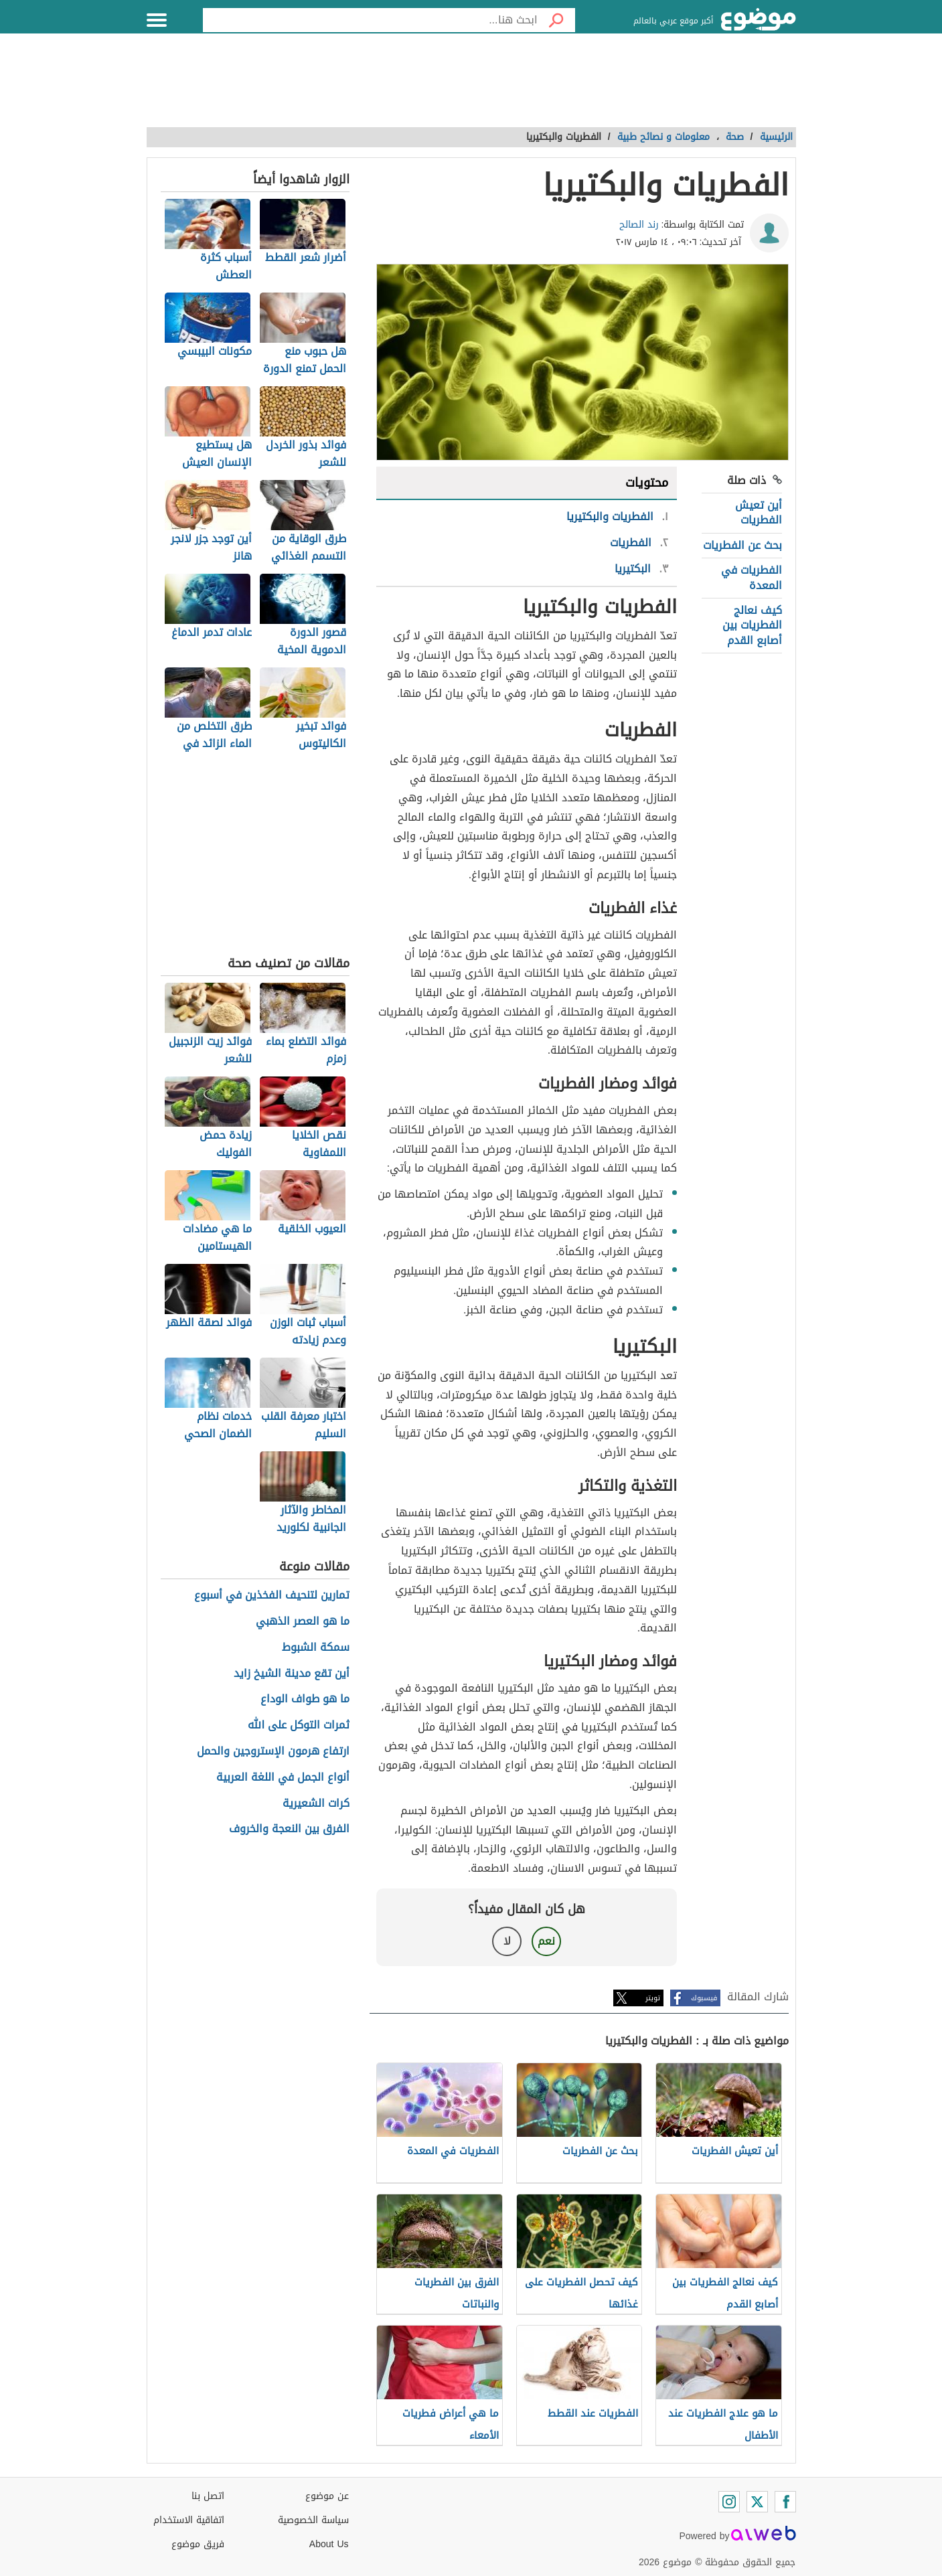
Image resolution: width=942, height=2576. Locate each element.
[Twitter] (757, 2501)
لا (507, 1941)
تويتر (652, 1998)
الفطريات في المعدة (751, 577)
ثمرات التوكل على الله (298, 1725)
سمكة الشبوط (315, 1648)
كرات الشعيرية (316, 1804)
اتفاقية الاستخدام (188, 2520)
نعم (546, 1941)
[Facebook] (785, 2501)
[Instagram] (729, 2501)
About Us (329, 2544)
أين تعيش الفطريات (758, 512)
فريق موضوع (197, 2544)
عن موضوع (327, 2496)
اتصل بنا (207, 2496)
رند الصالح (639, 225)
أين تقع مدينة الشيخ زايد (291, 1674)
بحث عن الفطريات (742, 545)
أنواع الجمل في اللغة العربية (282, 1777)
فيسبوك (704, 1998)
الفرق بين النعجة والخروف (289, 1829)
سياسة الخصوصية (313, 2520)
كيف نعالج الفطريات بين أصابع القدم (752, 625)
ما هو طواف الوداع (304, 1699)
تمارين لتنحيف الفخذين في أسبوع (271, 1595)
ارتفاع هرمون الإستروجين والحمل (273, 1751)
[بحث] (556, 20)
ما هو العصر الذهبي (302, 1621)
